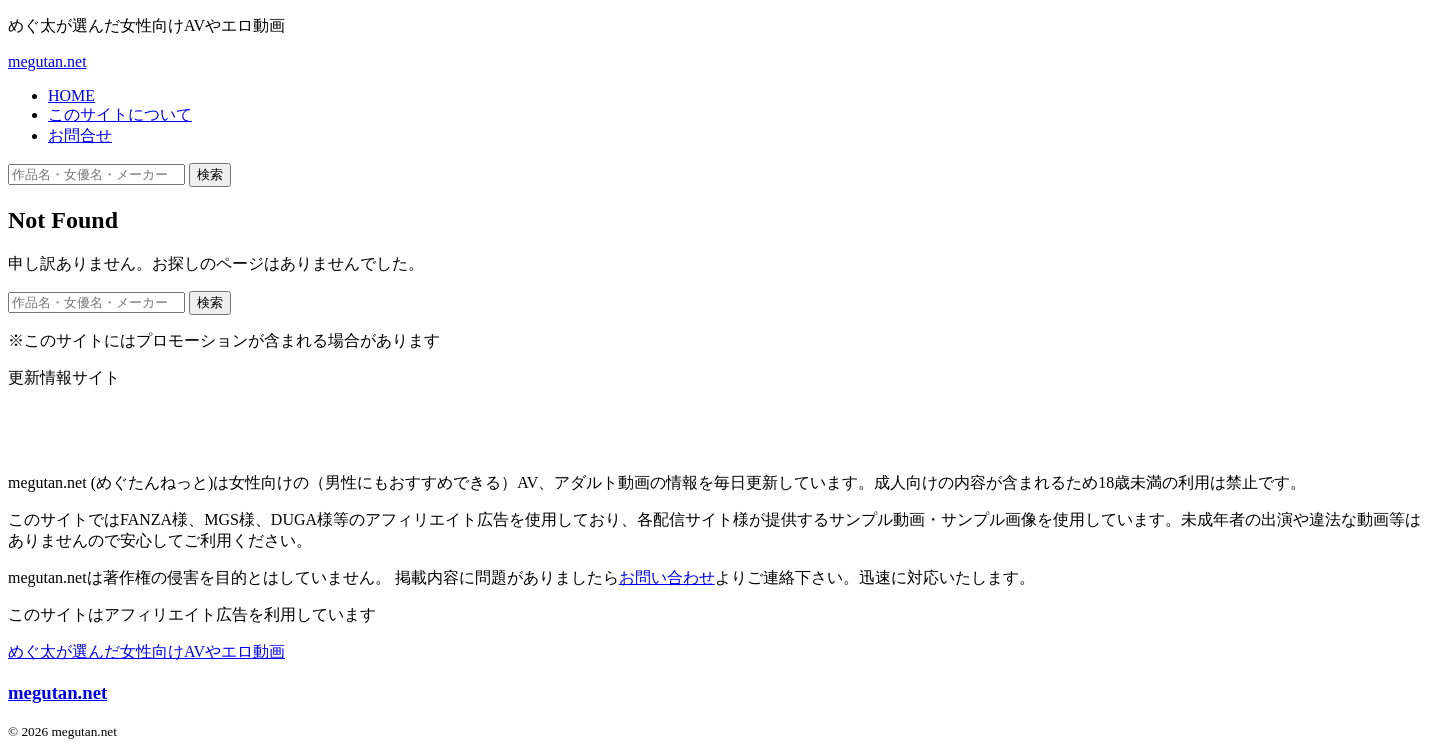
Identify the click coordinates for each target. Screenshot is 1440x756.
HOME (71, 95)
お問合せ (80, 135)
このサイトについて (120, 114)
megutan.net (47, 61)
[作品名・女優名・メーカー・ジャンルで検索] (96, 174)
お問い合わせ (667, 577)
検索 (210, 174)
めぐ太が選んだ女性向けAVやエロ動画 (146, 651)
